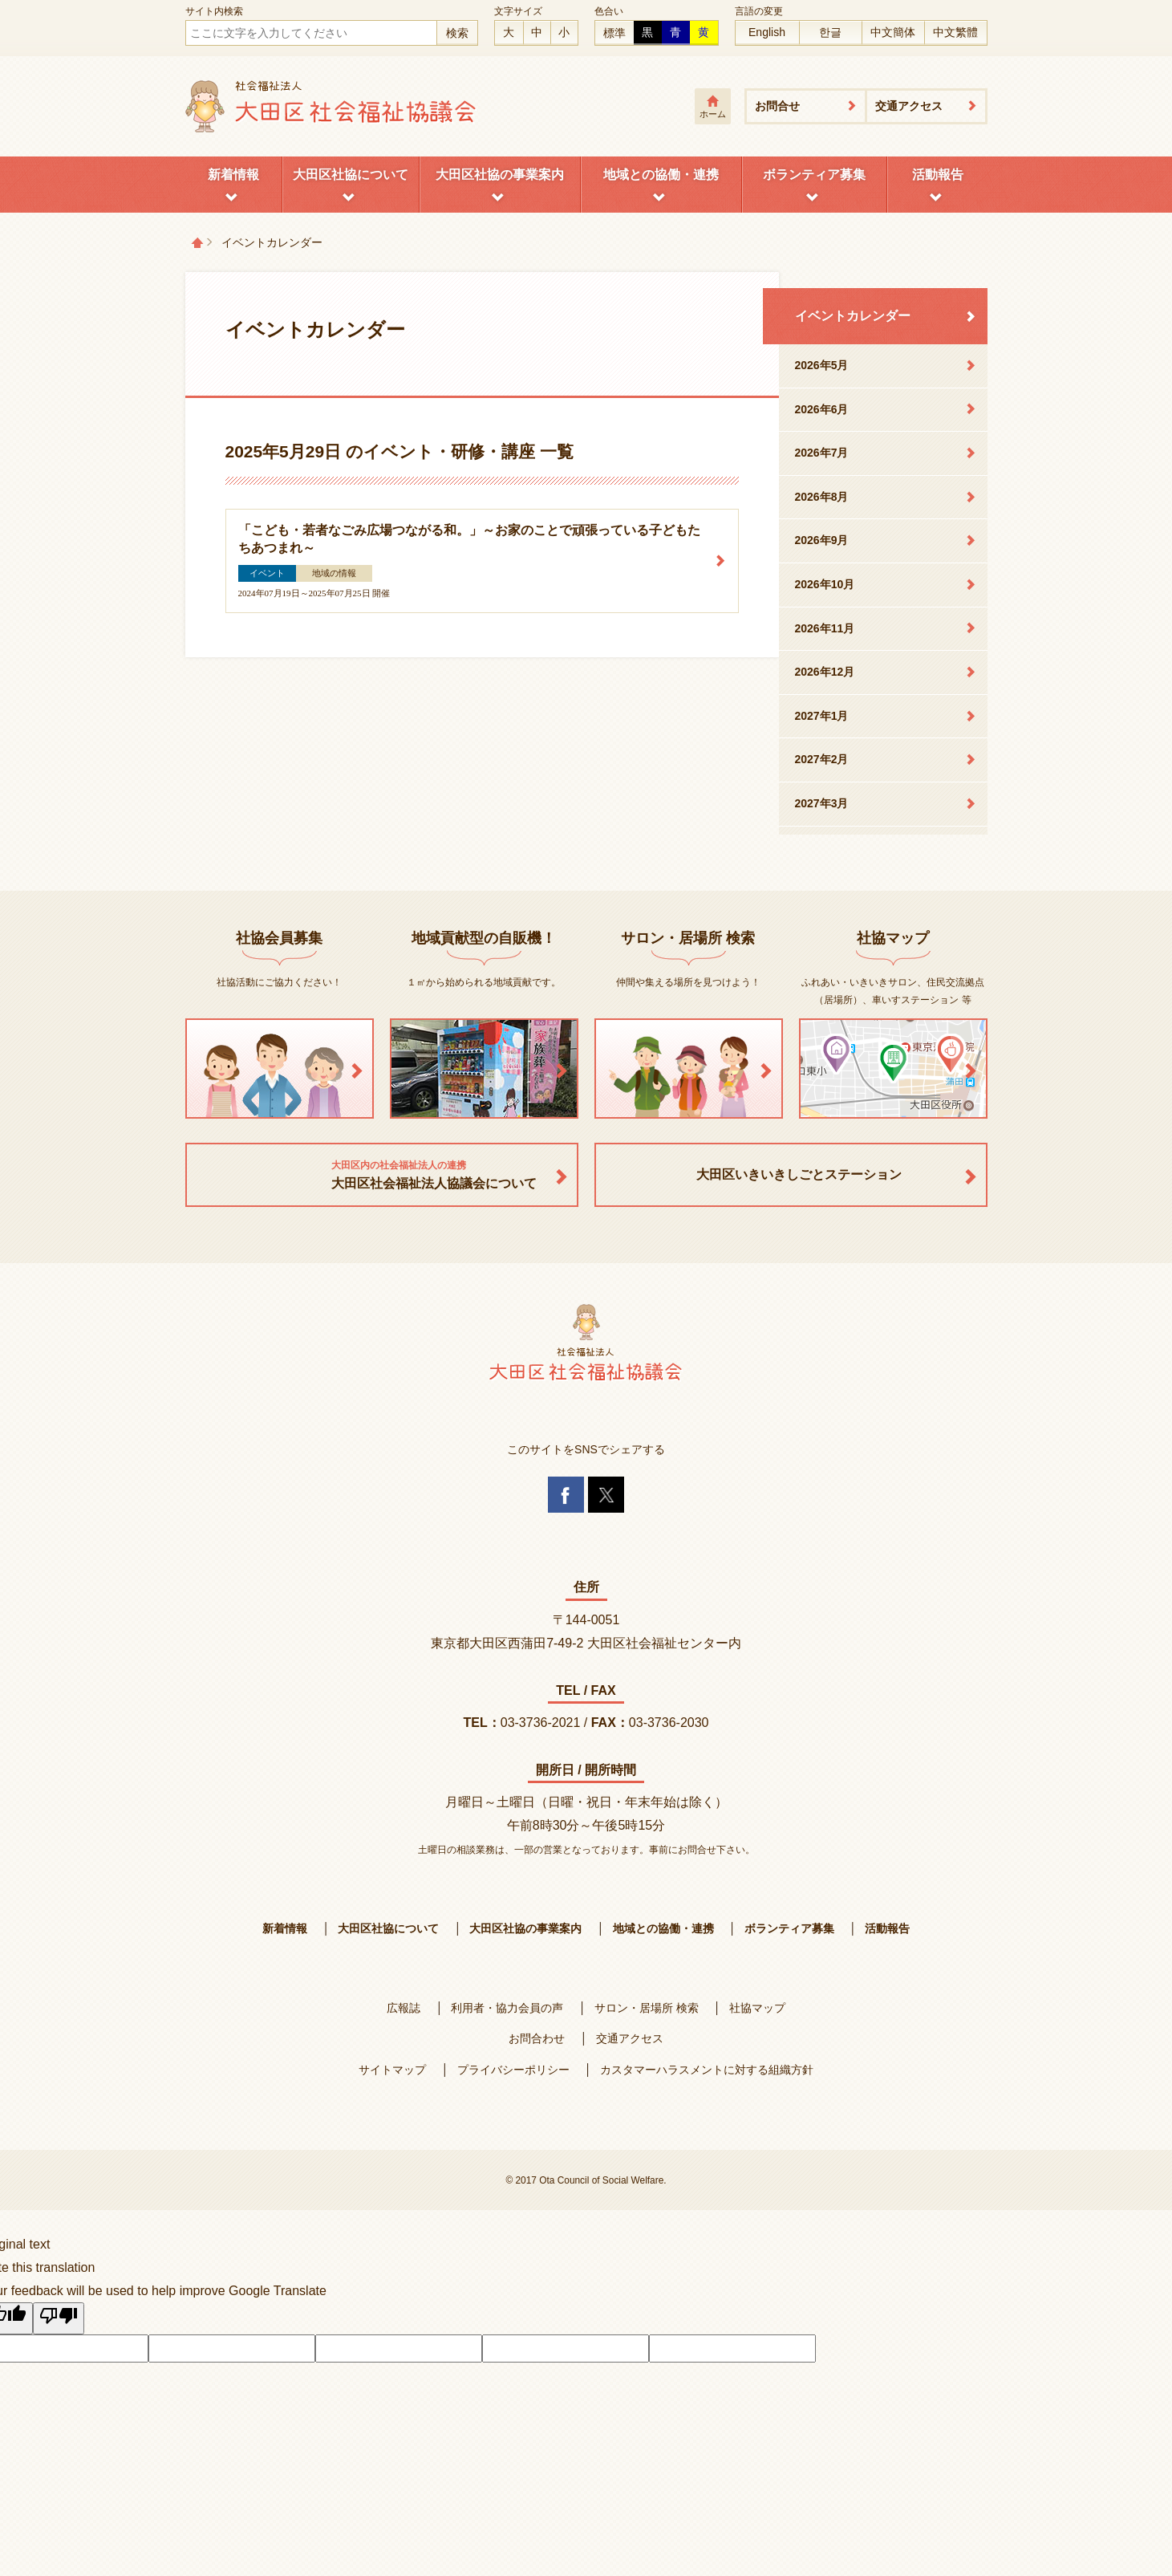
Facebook (566, 1495)
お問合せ (777, 106)
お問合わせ (537, 2038)
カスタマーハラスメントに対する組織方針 (706, 2069)
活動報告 (937, 174)
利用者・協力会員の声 (507, 2007)
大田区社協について (350, 174)
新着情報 (233, 174)
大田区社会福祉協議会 (331, 106)
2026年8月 (822, 496)
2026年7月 (822, 452)
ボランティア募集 (814, 174)
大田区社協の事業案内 (500, 174)
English (766, 32)
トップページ (197, 242)
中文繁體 (955, 32)
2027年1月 (822, 715)
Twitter (606, 1495)
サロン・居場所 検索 (646, 2007)
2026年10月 (825, 584)
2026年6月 (822, 409)
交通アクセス (909, 106)
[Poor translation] (58, 2318)
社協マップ (757, 2007)
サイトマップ (392, 2069)
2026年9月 (822, 540)
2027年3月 (822, 803)
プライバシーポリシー (513, 2069)
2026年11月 (825, 628)
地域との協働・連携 (661, 174)
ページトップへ (1096, 2435)
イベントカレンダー (852, 316)
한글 (830, 32)
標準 (614, 32)
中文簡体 (892, 32)
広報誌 (403, 2007)
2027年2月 (822, 759)
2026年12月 (825, 671)
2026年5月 (822, 365)
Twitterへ (1096, 2524)
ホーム (713, 114)
